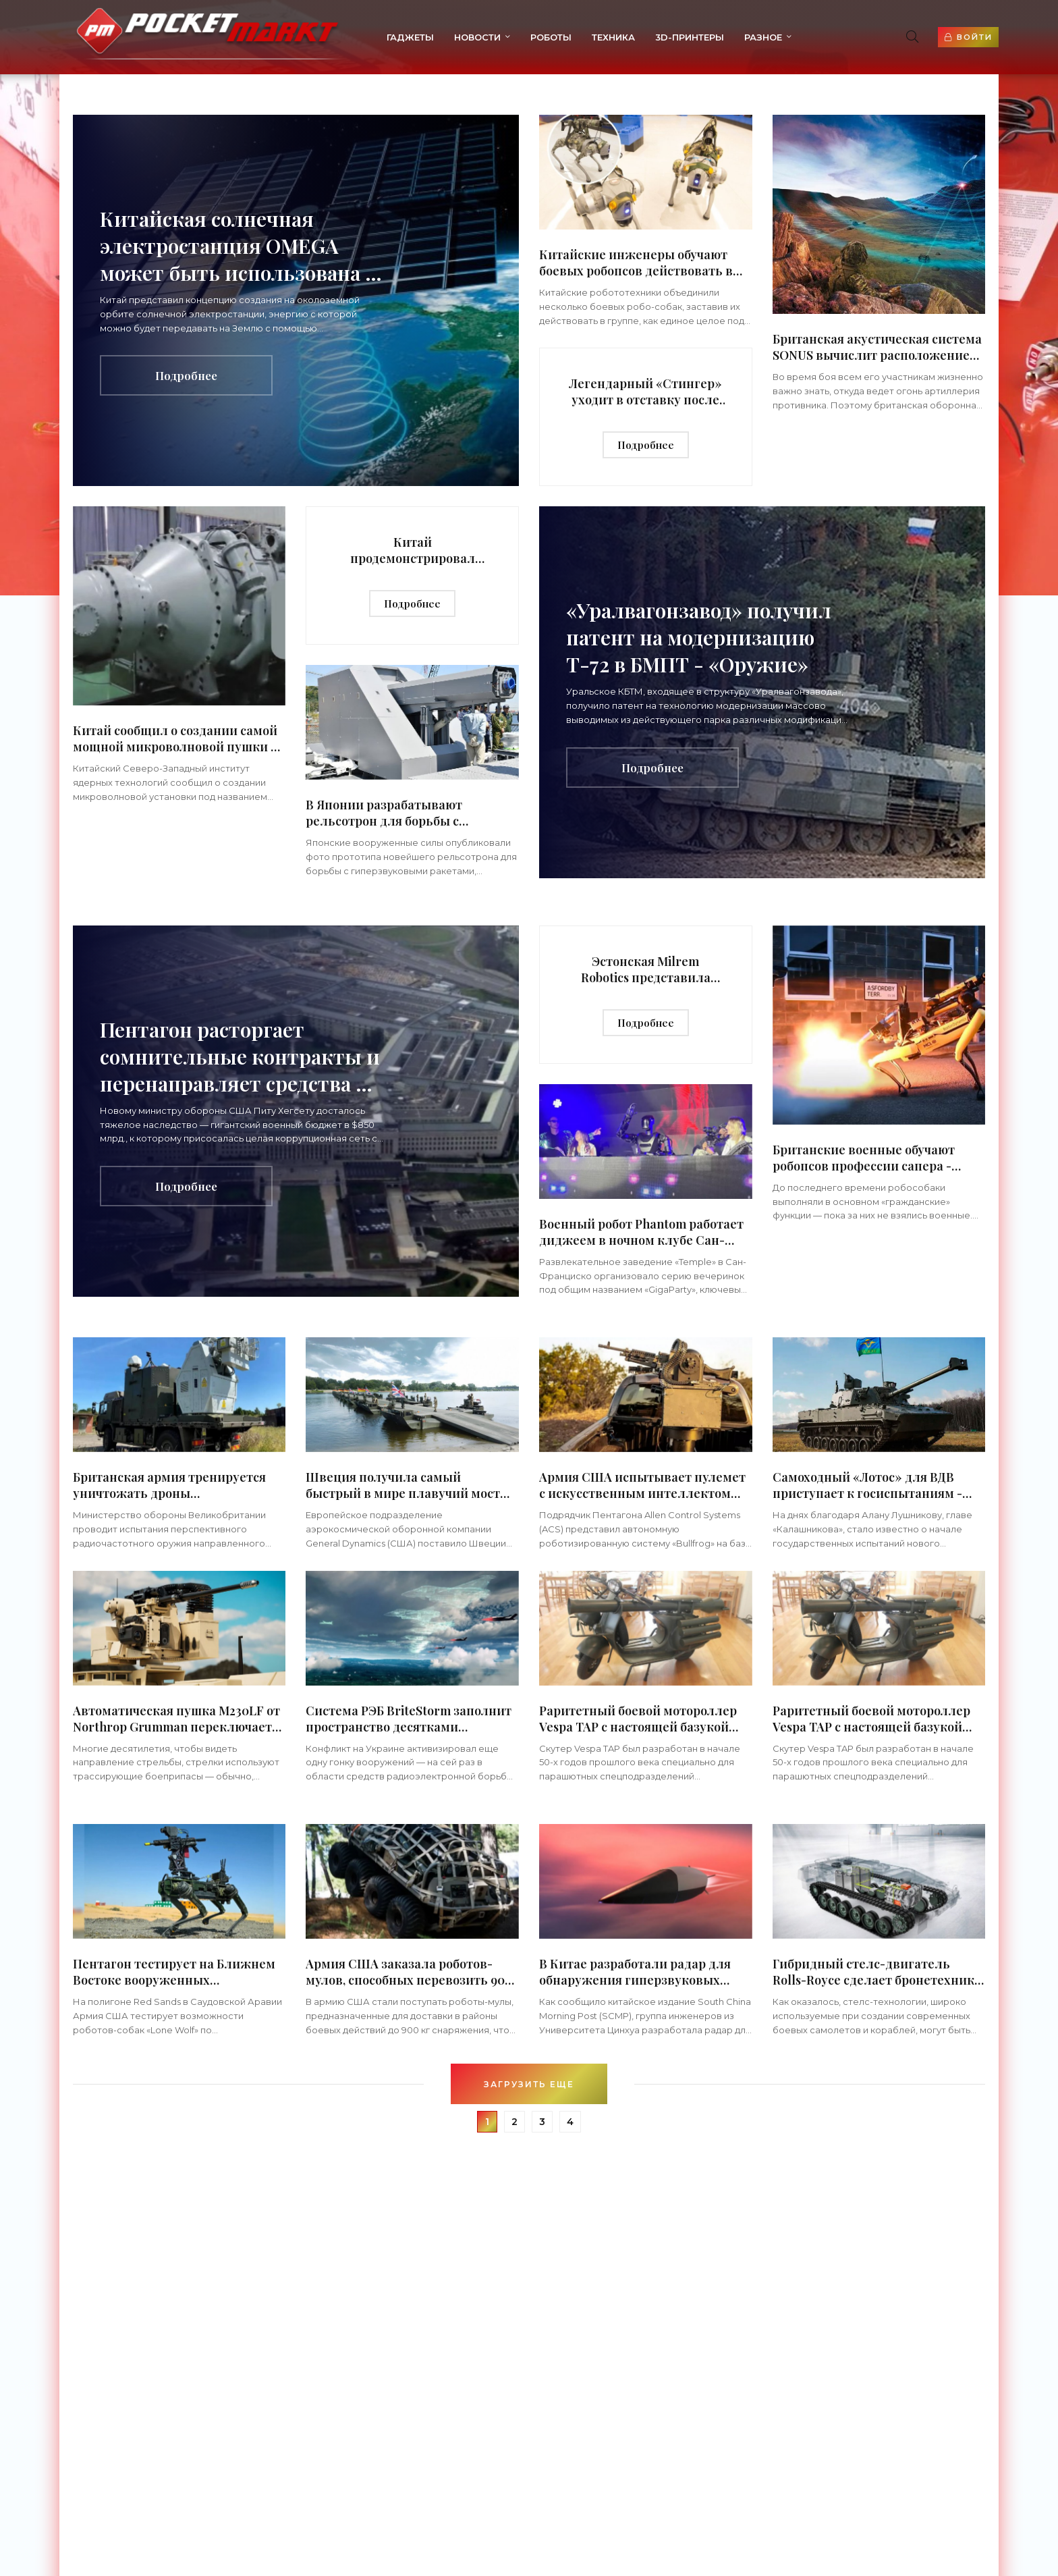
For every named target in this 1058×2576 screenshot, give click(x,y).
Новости (456, 37)
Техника (592, 37)
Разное (742, 37)
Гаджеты (389, 37)
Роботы (530, 37)
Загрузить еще (529, 2084)
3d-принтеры (668, 37)
